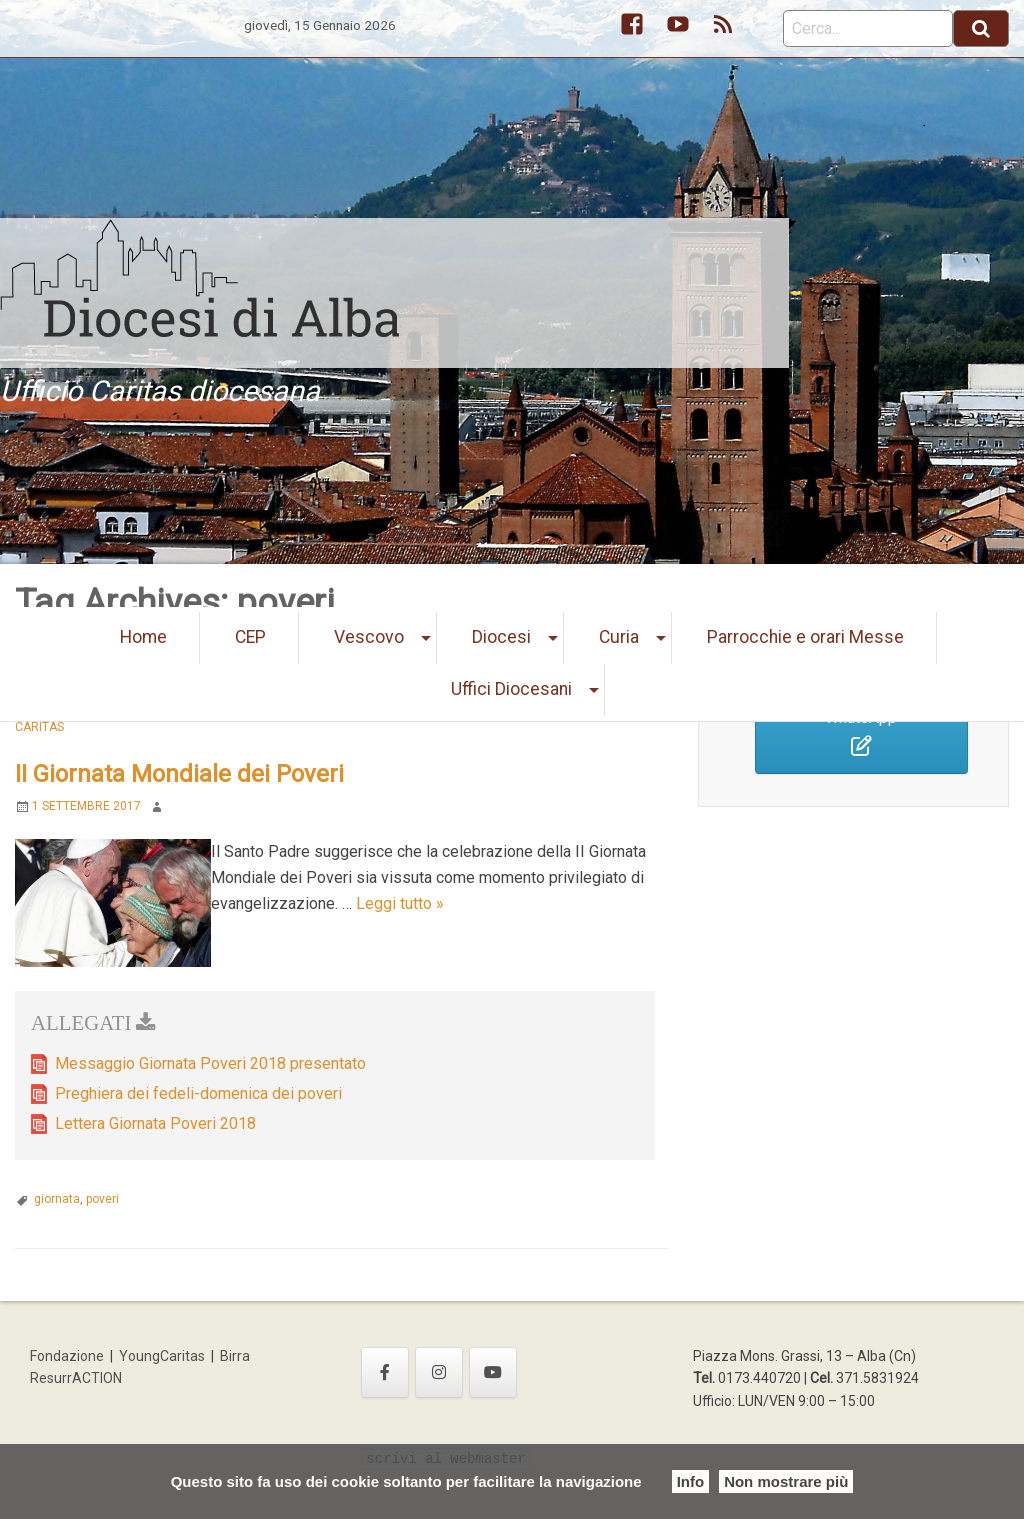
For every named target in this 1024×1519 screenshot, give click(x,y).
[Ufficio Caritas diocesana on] (546, 1372)
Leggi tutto (400, 903)
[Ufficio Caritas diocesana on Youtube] (493, 1372)
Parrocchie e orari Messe (805, 637)
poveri (102, 1199)
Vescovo (369, 637)
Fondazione (67, 1356)
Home (143, 637)
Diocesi (501, 637)
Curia (619, 637)
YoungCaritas (162, 1356)
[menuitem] (144, 638)
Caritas (39, 727)
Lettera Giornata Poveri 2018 (155, 1123)
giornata (57, 1199)
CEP (250, 637)
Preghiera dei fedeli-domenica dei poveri (198, 1093)
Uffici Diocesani (511, 689)
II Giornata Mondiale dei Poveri (179, 774)
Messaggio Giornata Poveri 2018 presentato (210, 1063)
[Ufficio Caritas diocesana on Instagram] (439, 1372)
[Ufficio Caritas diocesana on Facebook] (385, 1372)
